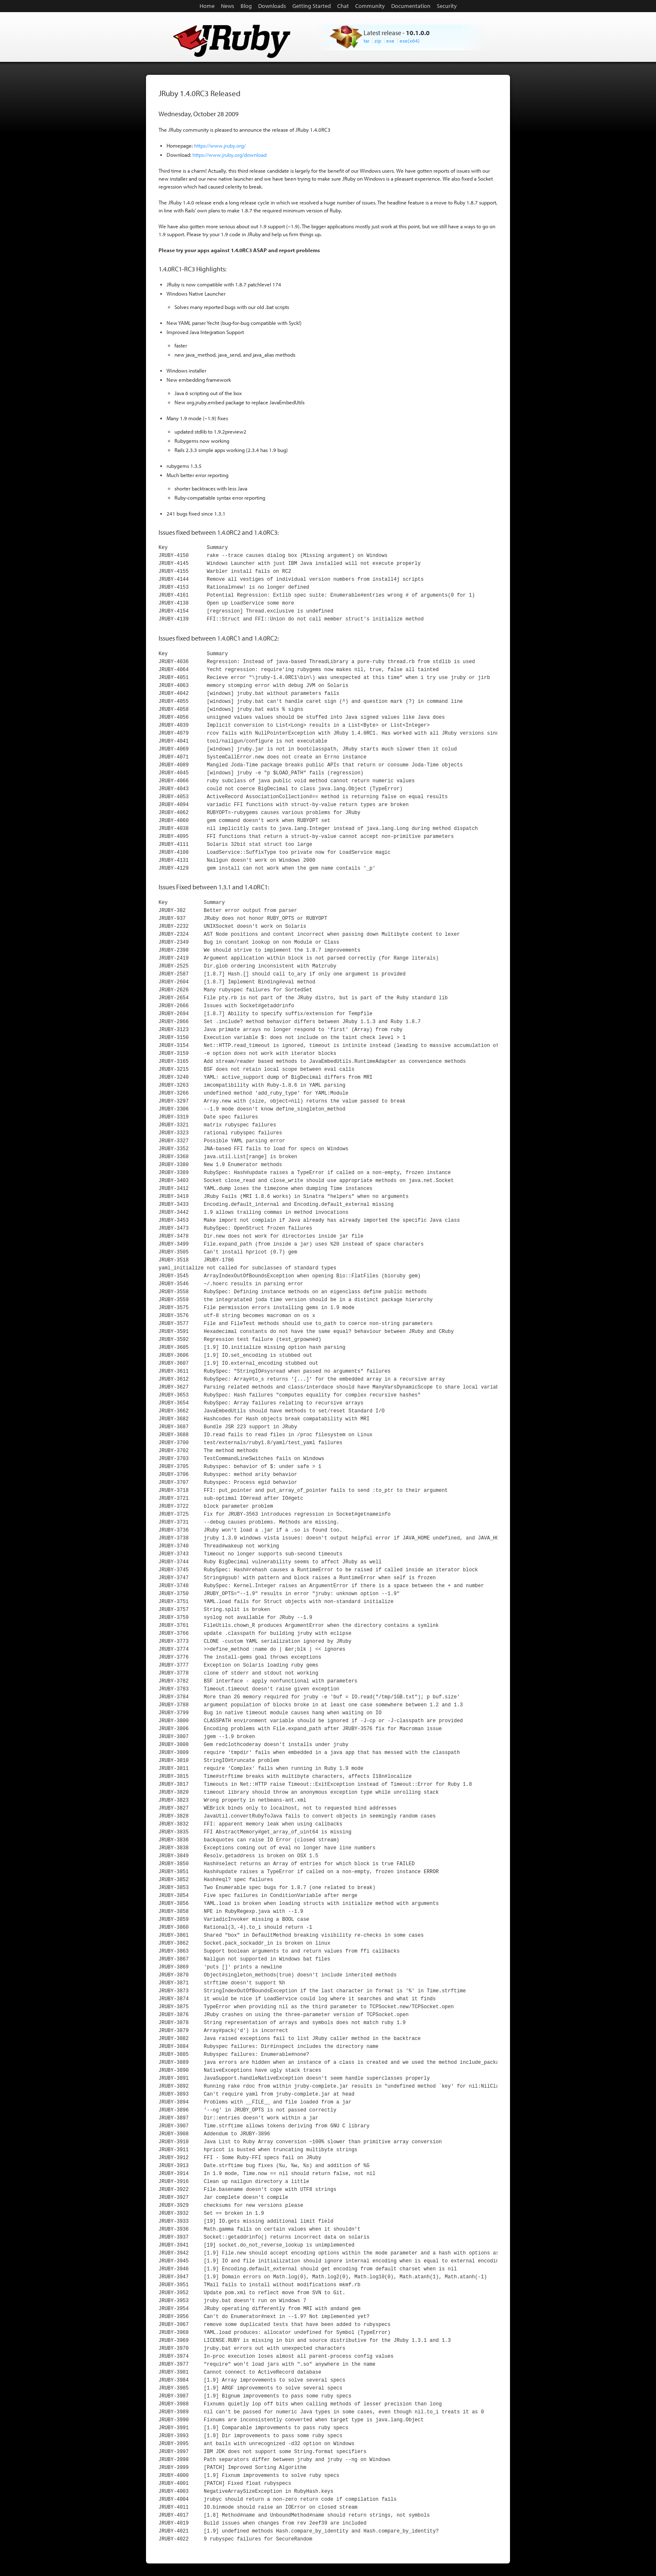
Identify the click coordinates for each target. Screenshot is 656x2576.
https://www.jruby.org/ (220, 145)
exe (390, 40)
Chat (343, 6)
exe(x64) (410, 40)
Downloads (272, 6)
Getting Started (311, 6)
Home (207, 6)
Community (370, 6)
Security (447, 6)
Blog (246, 6)
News (227, 6)
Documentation (410, 6)
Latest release (382, 32)
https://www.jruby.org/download (229, 154)
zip (377, 40)
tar (366, 40)
